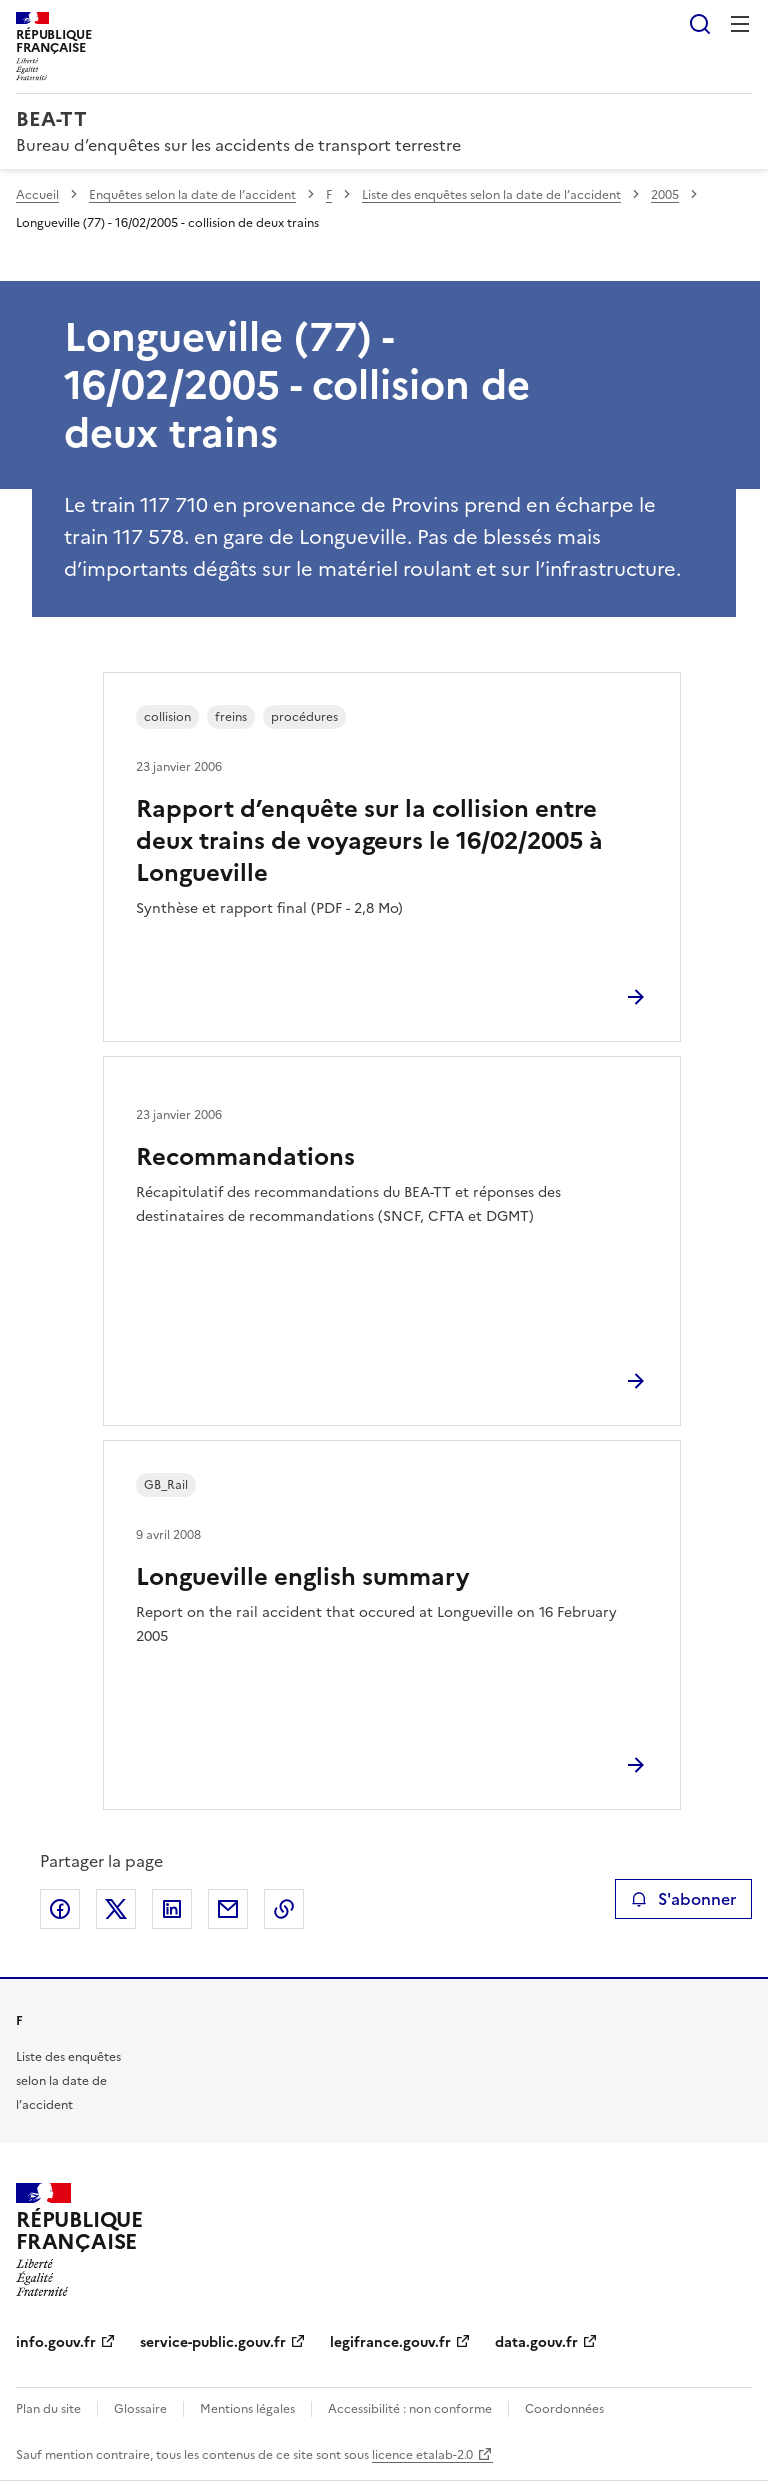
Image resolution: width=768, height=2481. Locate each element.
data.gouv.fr (536, 2342)
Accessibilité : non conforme (410, 2409)
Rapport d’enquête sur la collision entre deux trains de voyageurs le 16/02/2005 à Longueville (369, 841)
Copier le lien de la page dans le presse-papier (284, 1909)
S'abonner (683, 1899)
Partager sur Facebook (60, 1909)
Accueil (37, 195)
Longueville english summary (302, 1577)
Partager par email (228, 1909)
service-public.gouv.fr (213, 2342)
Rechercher (700, 24)
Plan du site (48, 2409)
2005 (665, 195)
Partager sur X (116, 1909)
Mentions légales (247, 2409)
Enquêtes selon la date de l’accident (192, 195)
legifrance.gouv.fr (390, 2342)
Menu (740, 24)
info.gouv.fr (56, 2342)
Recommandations (245, 1157)
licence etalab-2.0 (422, 2455)
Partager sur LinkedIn (172, 1909)
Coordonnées (564, 2409)
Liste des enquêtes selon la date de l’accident (491, 195)
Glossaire (140, 2409)
